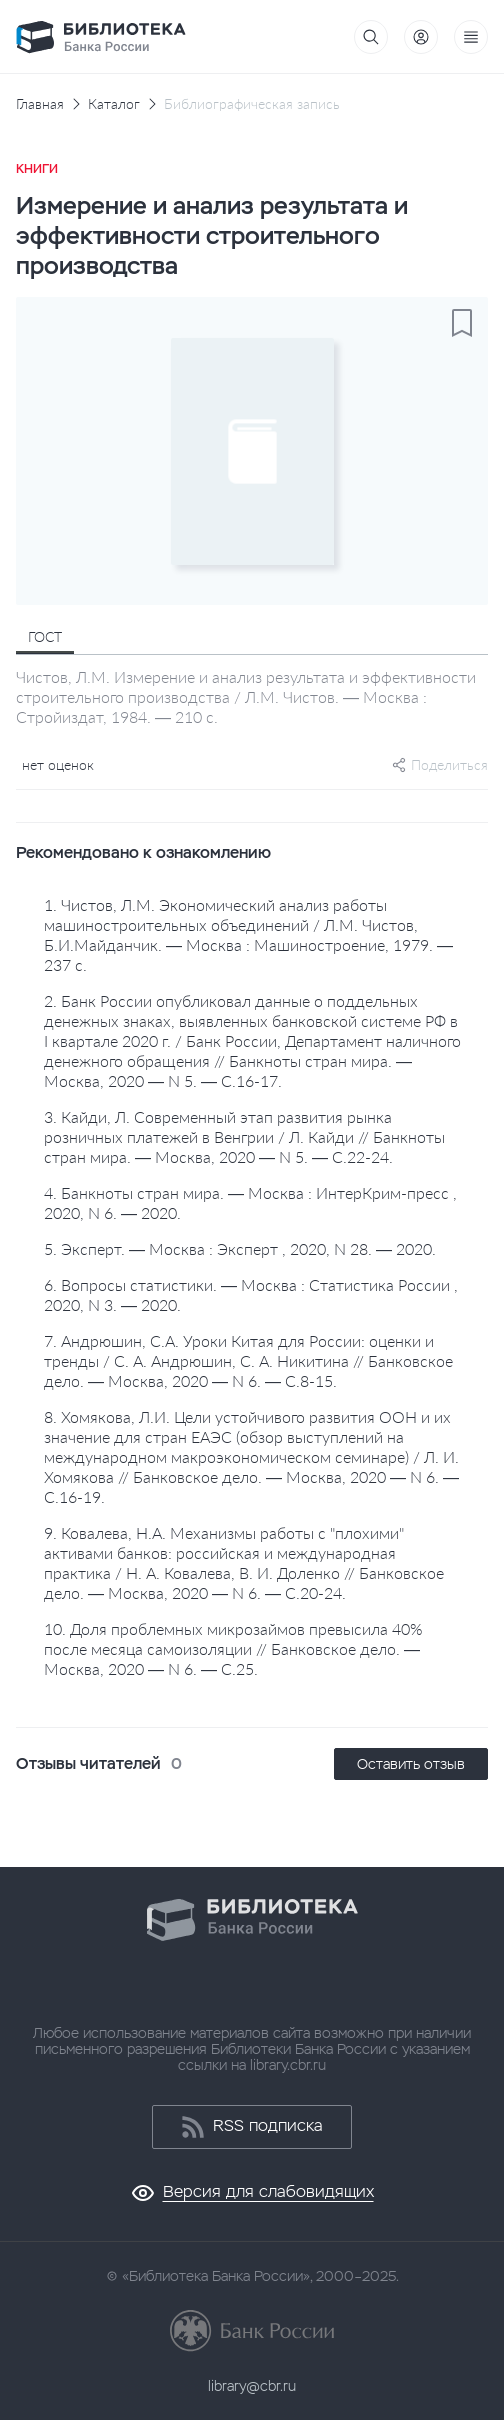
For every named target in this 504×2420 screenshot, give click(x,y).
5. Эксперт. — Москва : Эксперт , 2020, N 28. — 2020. (240, 1248)
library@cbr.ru (252, 2386)
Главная (40, 104)
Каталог (114, 104)
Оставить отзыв (411, 1764)
